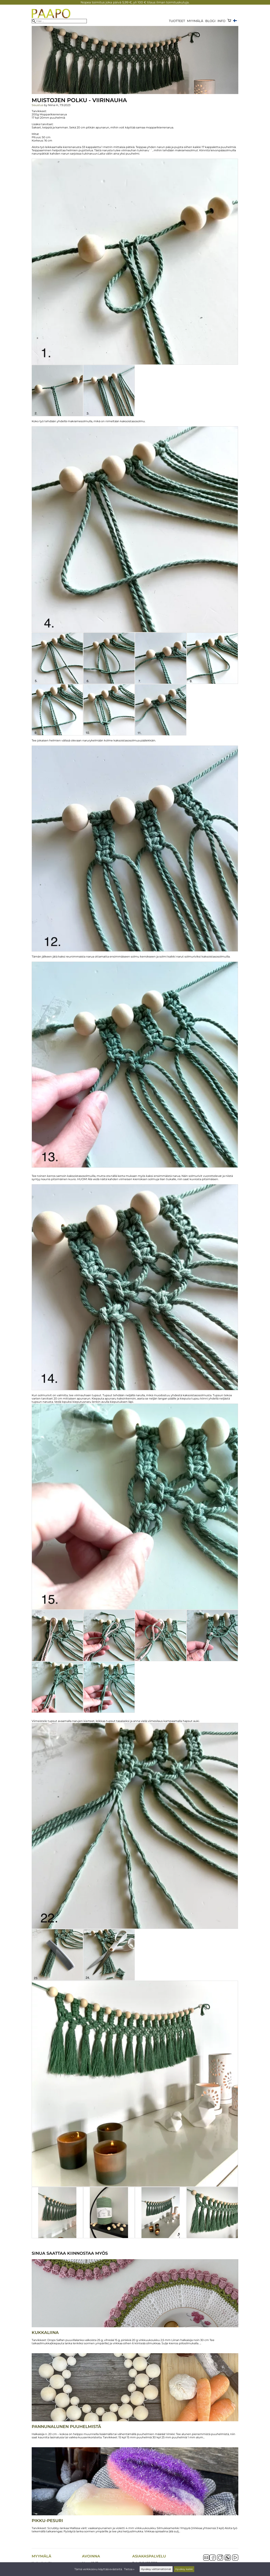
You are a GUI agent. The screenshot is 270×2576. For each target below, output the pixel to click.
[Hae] (59, 21)
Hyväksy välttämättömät (156, 2569)
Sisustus (37, 105)
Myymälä (195, 21)
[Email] (206, 2559)
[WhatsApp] (228, 2558)
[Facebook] (212, 2558)
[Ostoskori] (229, 21)
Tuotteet (177, 21)
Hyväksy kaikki (184, 2569)
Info (221, 21)
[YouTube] (235, 2558)
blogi (210, 21)
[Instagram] (220, 2558)
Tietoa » (129, 2569)
